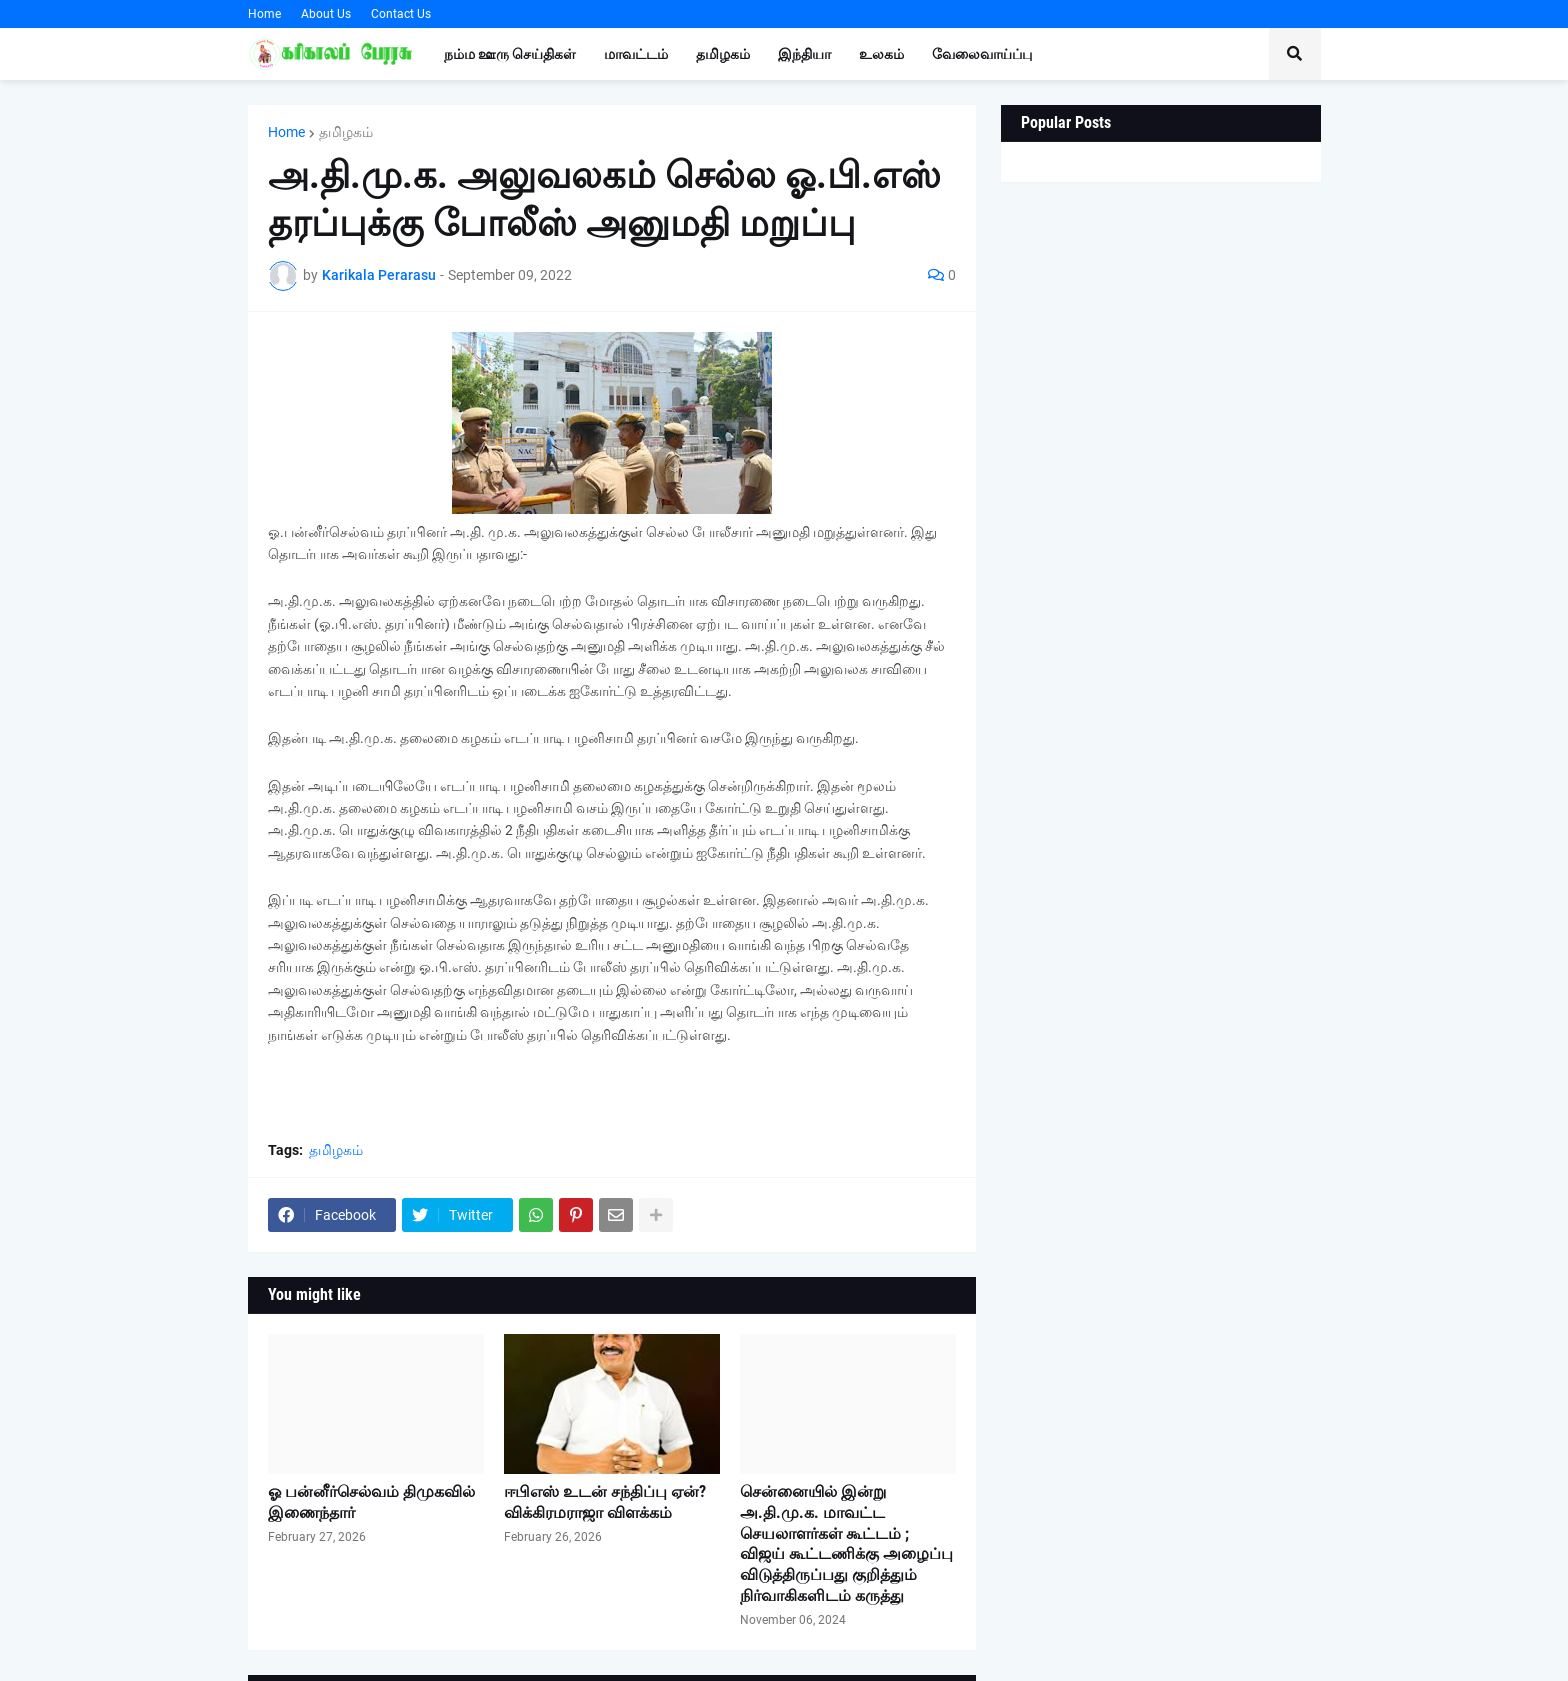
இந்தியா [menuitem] (804, 54)
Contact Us (401, 14)
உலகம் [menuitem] (881, 54)
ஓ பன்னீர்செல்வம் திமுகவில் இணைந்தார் (371, 1502)
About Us (326, 14)
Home (264, 14)
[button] (1295, 54)
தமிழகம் (346, 132)
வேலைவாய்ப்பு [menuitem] (982, 54)
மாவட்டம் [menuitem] (636, 54)
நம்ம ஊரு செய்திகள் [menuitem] (510, 54)
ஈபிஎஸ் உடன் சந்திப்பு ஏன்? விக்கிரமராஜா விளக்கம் (605, 1502)
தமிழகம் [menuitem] (723, 54)
